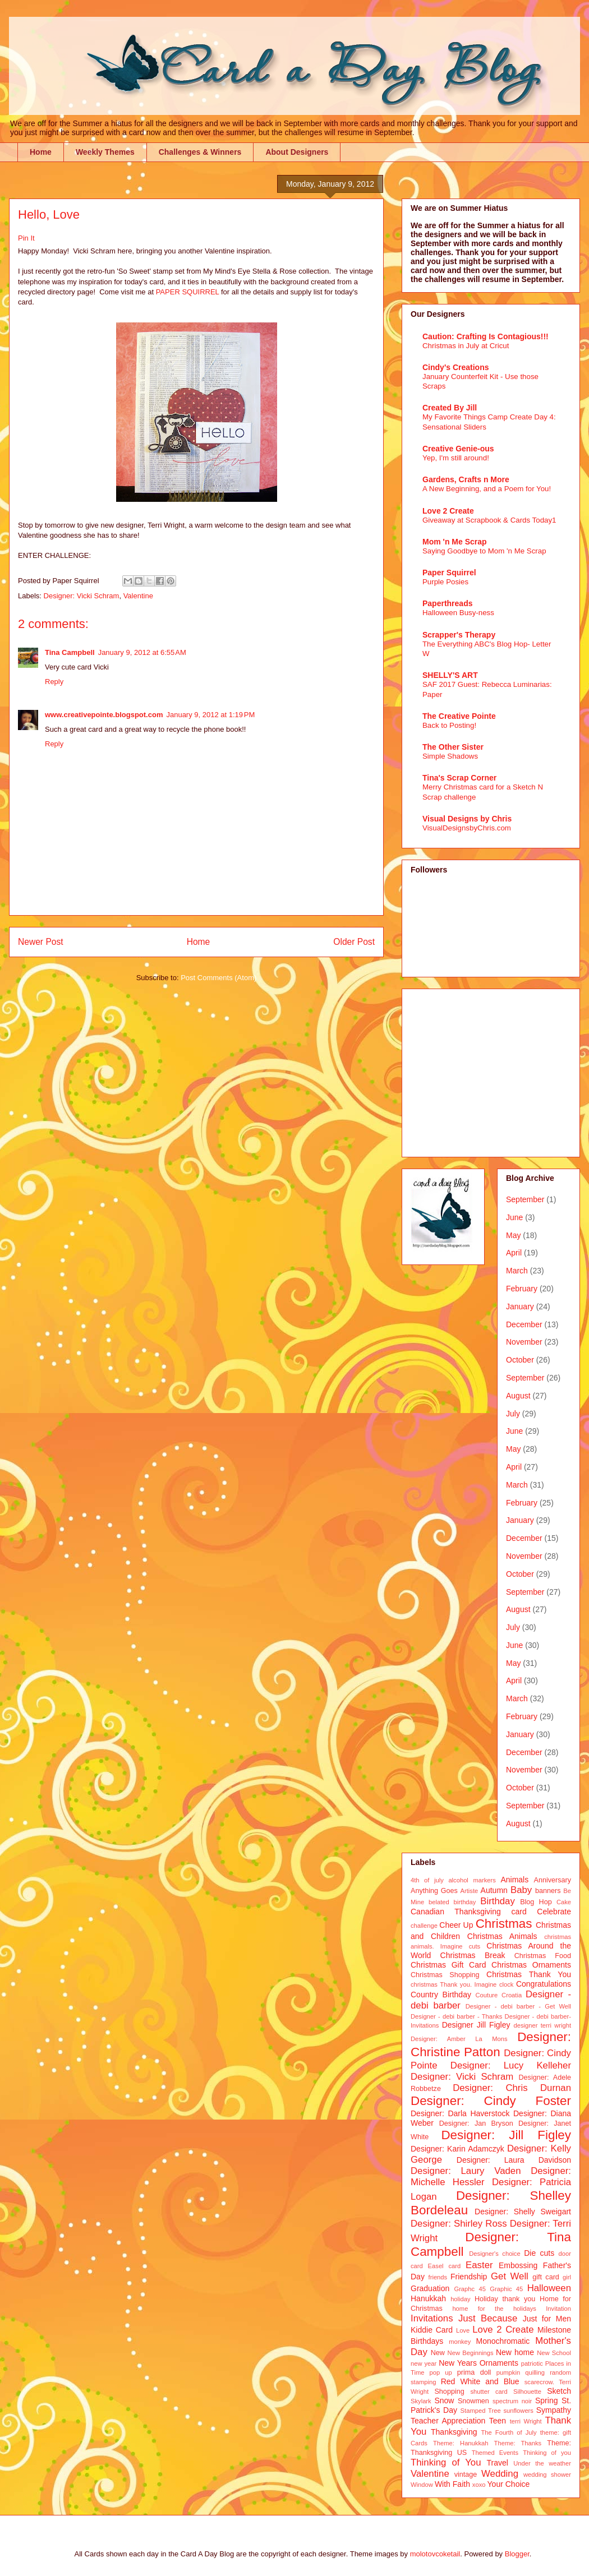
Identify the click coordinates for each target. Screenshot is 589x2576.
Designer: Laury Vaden (466, 2171)
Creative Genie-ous (458, 448)
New (438, 2353)
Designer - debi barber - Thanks (456, 2016)
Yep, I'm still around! (455, 458)
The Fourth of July (508, 2432)
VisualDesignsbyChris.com (466, 828)
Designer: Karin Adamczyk (457, 2148)
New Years (458, 2362)
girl (567, 2277)
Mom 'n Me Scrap (454, 541)
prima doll (474, 2372)
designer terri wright (542, 2025)
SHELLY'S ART (450, 675)
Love (463, 2330)
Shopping (449, 2391)
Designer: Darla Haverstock (460, 2113)
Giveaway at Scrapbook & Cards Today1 (489, 520)
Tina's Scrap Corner (459, 777)
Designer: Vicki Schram (81, 596)
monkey (460, 2341)
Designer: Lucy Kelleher (510, 2065)
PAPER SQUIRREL (187, 292)
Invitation (558, 2308)
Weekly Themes (105, 151)
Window (422, 2484)
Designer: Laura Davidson (514, 2159)
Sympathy (553, 2410)
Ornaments (499, 2362)
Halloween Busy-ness (458, 612)
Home (41, 151)
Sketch (559, 2390)
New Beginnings (471, 2352)
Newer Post (40, 942)
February (521, 1288)
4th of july (427, 1880)
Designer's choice (494, 2253)
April (514, 1252)
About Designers (296, 151)
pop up (441, 2372)
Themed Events (495, 2452)
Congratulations (543, 1983)
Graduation (430, 2288)
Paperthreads (447, 603)
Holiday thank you (505, 2299)
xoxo (479, 2484)
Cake (563, 1902)
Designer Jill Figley (476, 2024)
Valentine (138, 596)
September (525, 1199)
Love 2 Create (448, 510)
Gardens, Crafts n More (465, 479)
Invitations (432, 2318)
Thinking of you (547, 2452)
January (520, 1306)
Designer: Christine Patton (491, 2044)
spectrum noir (512, 2401)
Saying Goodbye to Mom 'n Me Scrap (484, 551)
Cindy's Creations (455, 367)
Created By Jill (449, 407)
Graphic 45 (506, 2289)
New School (554, 2352)
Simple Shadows (450, 756)
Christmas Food (542, 1956)
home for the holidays (494, 2308)
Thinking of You (446, 2462)
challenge (424, 1925)
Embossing (518, 2265)
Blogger (517, 2554)
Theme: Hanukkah (460, 2443)
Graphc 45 (470, 2289)
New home (515, 2352)
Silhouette (527, 2391)
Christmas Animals (502, 1936)
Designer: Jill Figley (506, 2135)
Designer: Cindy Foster (491, 2101)
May (513, 1235)
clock (506, 1984)
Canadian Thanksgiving (456, 1911)
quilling (535, 2372)
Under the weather (542, 2463)
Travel (497, 2462)
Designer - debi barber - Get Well (518, 2006)
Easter (479, 2265)
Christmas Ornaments (531, 1964)
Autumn (494, 1890)
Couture (487, 1995)
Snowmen (473, 2401)
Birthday (497, 1901)
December (524, 1324)
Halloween (549, 2288)
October (520, 1359)
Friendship (468, 2276)
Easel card (444, 2266)
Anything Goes (434, 1891)
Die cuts (539, 2253)
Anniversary (553, 1880)
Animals (514, 1879)
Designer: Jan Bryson (476, 2123)
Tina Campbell (70, 652)
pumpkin (508, 2372)
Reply (54, 681)
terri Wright (526, 2421)
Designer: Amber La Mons (459, 2038)
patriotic (532, 2363)
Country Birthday (441, 1994)
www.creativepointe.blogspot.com (104, 714)
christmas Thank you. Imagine (453, 1984)
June (514, 1217)
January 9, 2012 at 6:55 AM (142, 652)
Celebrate (554, 1911)
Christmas (504, 1924)
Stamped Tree (481, 2410)
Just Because (487, 2318)
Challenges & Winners (200, 151)
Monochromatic (503, 2341)
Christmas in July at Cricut (465, 345)
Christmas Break (472, 1955)
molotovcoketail (435, 2554)
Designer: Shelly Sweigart (523, 2211)
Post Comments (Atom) (218, 977)
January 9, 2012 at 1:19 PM (210, 714)
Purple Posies (445, 582)
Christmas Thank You (528, 1974)
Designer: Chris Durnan (512, 2088)
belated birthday (452, 1902)
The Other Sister (453, 746)
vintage (465, 2474)
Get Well (509, 2276)
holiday (460, 2299)
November (524, 1341)
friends (438, 2277)
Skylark (421, 2401)
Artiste (469, 1890)
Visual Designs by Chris (467, 818)
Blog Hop (536, 1902)
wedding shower (547, 2474)
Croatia (511, 1995)
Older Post (354, 942)
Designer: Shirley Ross (459, 2223)
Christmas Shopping (445, 1975)
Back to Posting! (449, 725)
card (518, 1911)
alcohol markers (471, 1880)
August (518, 1395)
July (513, 1413)
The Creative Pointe (459, 716)
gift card (545, 2277)
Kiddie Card (432, 2329)
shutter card (488, 2391)
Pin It (26, 238)
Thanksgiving (454, 2431)
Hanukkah (428, 2298)
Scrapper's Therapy (458, 634)
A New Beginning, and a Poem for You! (486, 488)
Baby (521, 1890)
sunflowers (518, 2410)
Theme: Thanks (518, 2443)
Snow (444, 2400)
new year (423, 2363)
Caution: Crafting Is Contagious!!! (485, 336)
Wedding (499, 2473)
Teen (497, 2420)
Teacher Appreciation (448, 2420)
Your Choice (508, 2484)
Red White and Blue (480, 2381)
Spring (546, 2400)
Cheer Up (456, 1925)
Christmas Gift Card (448, 1964)
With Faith (452, 2484)
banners (548, 1891)
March (517, 1270)
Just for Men (547, 2318)
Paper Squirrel (449, 572)
